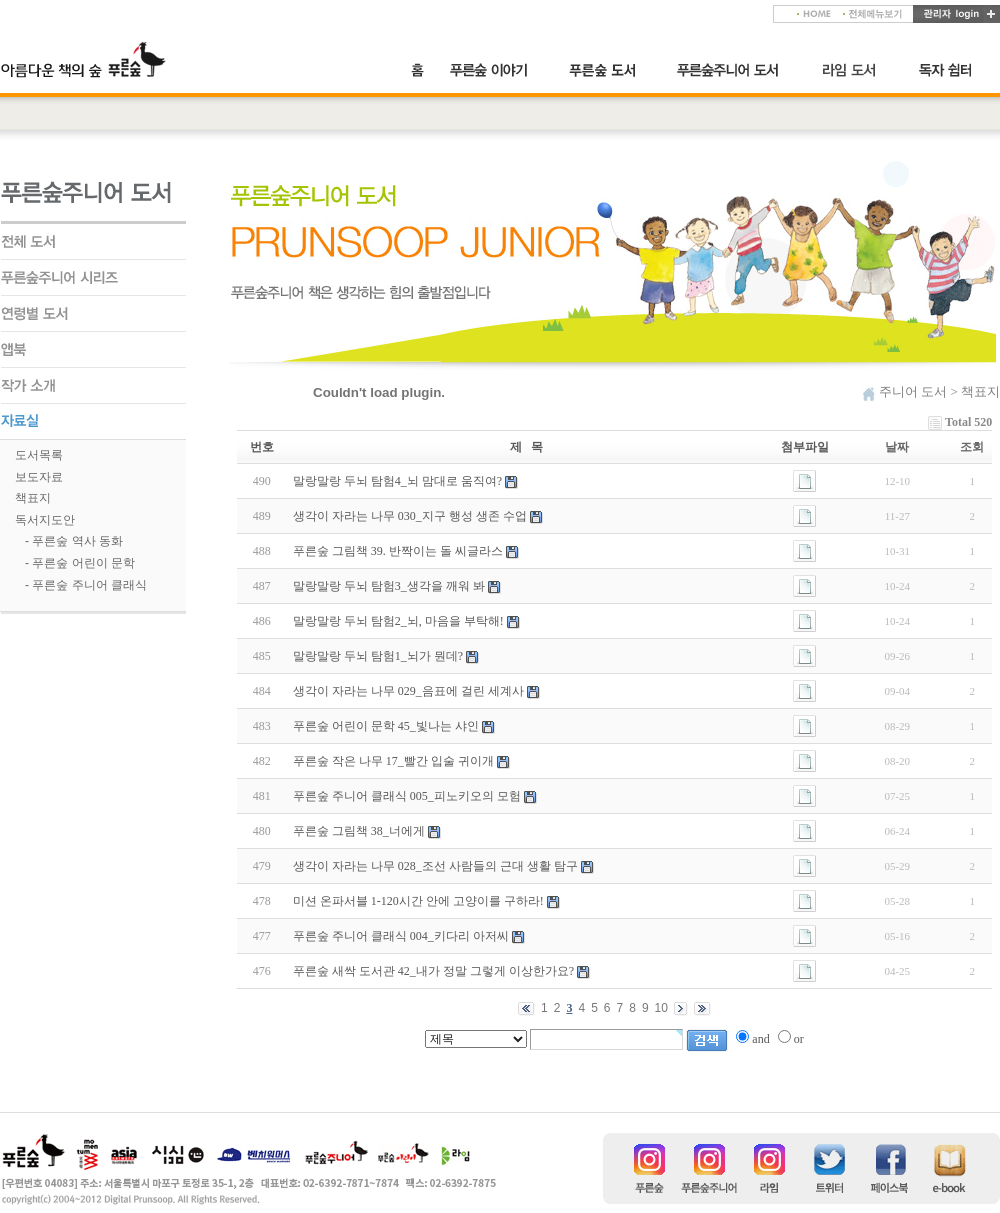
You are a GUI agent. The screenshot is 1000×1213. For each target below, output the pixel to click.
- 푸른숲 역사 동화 (74, 541)
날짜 (897, 447)
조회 (972, 447)
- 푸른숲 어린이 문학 (80, 563)
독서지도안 (45, 520)
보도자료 (39, 477)
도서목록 (39, 455)
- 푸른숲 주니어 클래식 (86, 585)
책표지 (33, 498)
